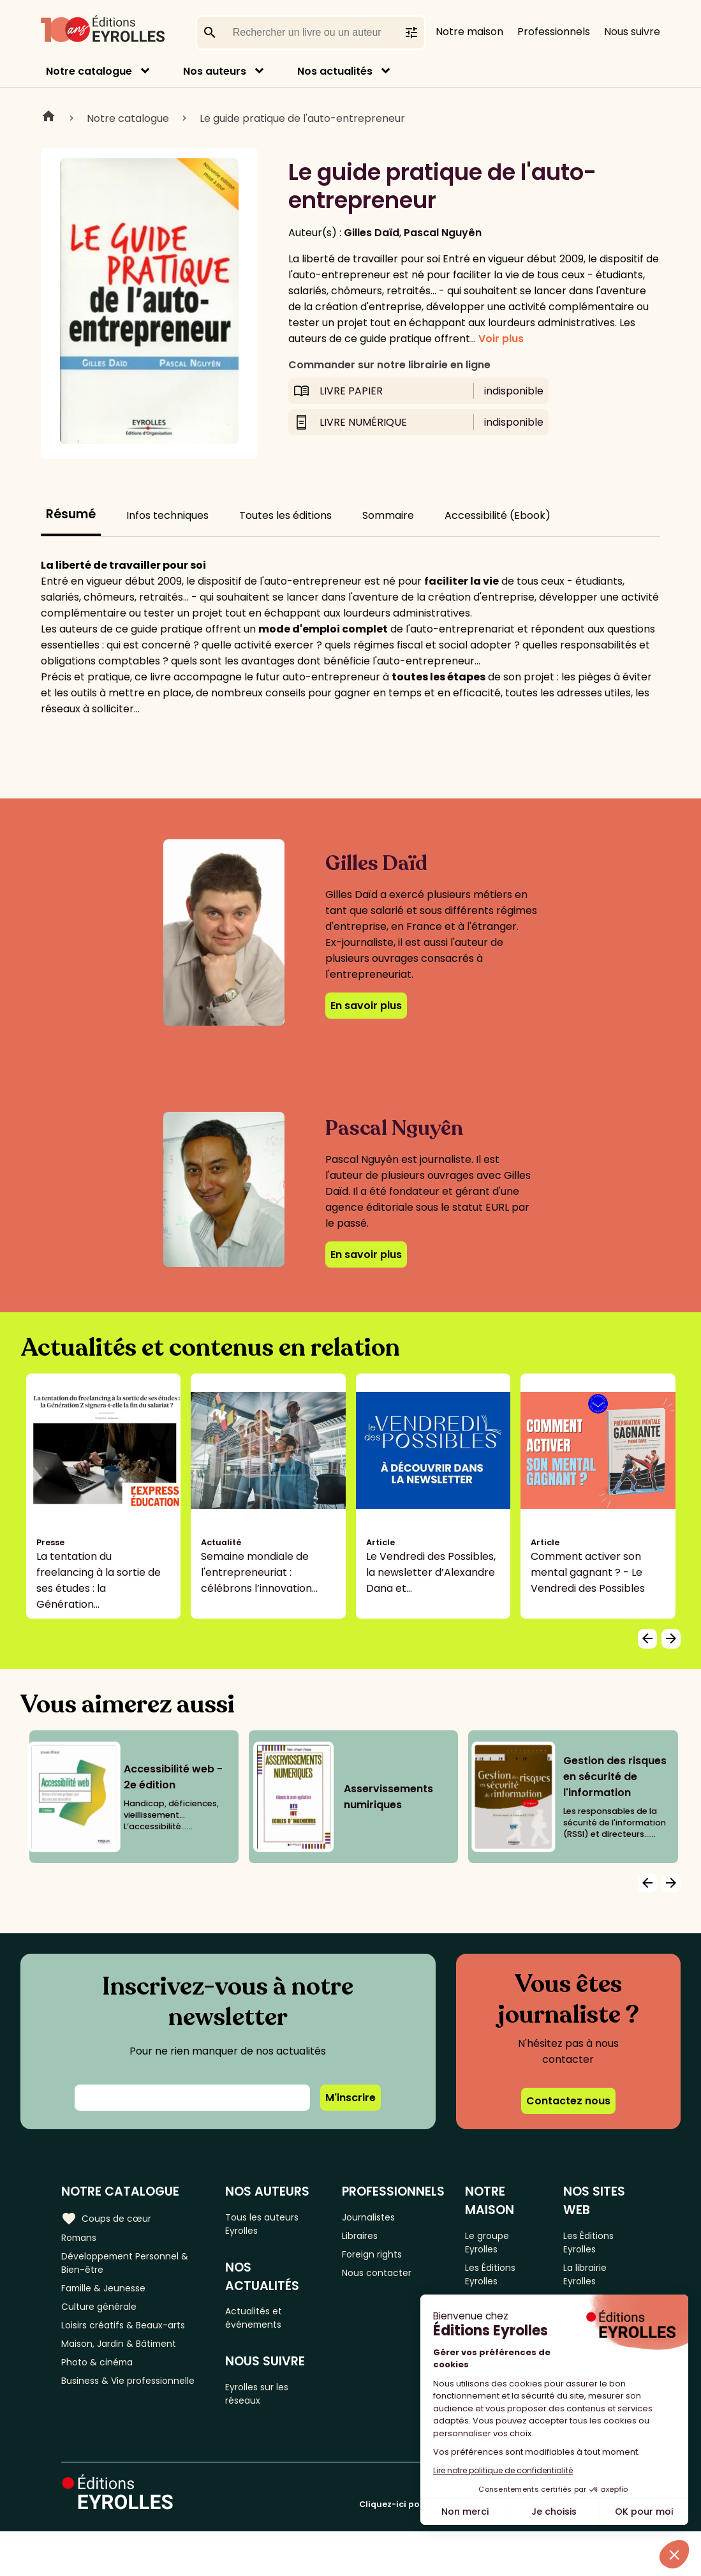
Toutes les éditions (285, 515)
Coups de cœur (110, 2216)
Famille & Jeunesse (109, 2296)
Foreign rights (382, 2259)
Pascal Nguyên (443, 232)
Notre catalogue (89, 71)
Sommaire (388, 515)
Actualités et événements (261, 2324)
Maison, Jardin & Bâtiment (126, 2359)
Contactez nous (568, 2100)
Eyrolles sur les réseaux (266, 2405)
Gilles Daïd (371, 232)
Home (48, 118)
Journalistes (378, 2217)
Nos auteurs (214, 71)
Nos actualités (335, 71)
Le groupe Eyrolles (495, 2243)
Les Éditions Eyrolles (499, 2280)
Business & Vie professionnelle (99, 2409)
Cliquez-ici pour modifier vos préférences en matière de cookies (499, 2548)
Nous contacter (387, 2280)
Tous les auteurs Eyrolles (270, 2225)
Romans (81, 2238)
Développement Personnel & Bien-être (134, 2267)
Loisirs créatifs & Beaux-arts (131, 2338)
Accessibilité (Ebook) (497, 515)
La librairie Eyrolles (591, 2280)
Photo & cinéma (101, 2380)
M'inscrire (350, 2097)
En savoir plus (366, 1005)
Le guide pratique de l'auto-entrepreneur (302, 118)
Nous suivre (632, 31)
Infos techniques (167, 515)
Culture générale (103, 2317)
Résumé (71, 514)
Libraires (369, 2238)
